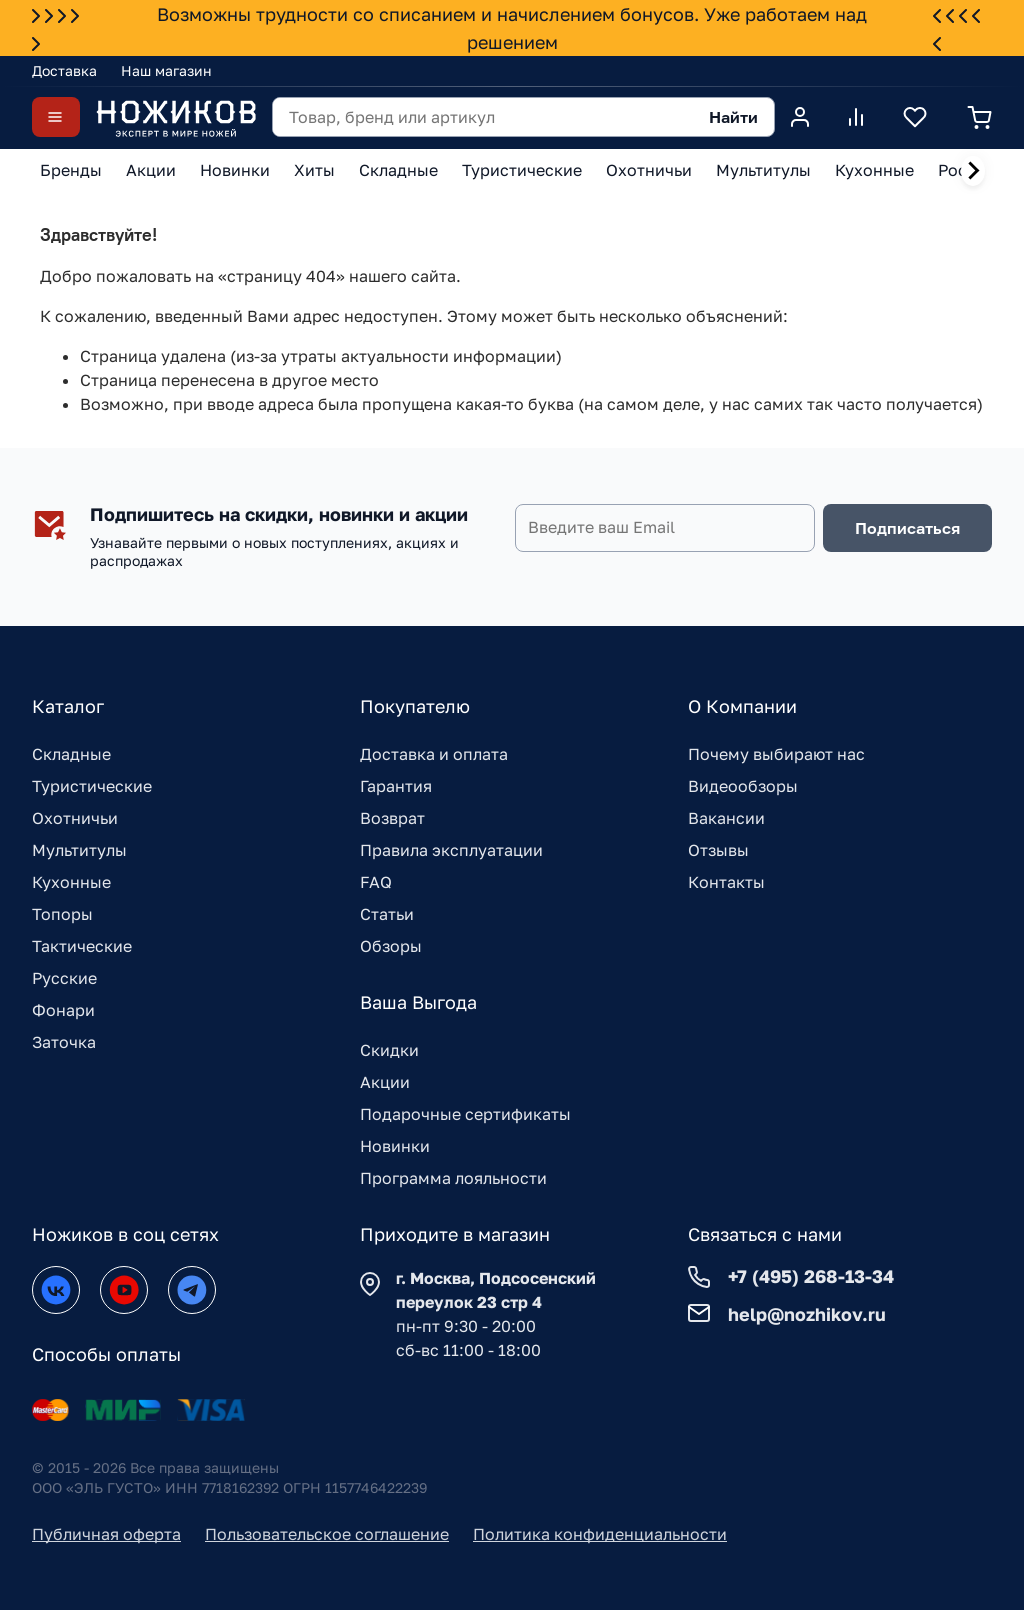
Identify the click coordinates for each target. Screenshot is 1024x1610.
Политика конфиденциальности (600, 1534)
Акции (385, 1082)
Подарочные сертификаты (465, 1114)
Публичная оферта (106, 1534)
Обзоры (391, 946)
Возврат (392, 818)
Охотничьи (75, 818)
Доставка (64, 70)
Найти (733, 117)
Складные (71, 754)
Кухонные (71, 882)
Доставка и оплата (434, 754)
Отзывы (718, 850)
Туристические (92, 786)
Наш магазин (166, 70)
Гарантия (396, 786)
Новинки (395, 1146)
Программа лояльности (453, 1178)
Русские (64, 978)
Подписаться (907, 528)
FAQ (376, 882)
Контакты (726, 882)
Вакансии (726, 818)
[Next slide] (973, 171)
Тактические (82, 946)
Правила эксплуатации (451, 850)
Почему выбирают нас (776, 754)
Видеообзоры (743, 786)
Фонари (63, 1010)
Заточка (64, 1042)
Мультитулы (79, 850)
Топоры (62, 914)
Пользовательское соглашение (327, 1534)
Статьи (387, 914)
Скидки (389, 1050)
